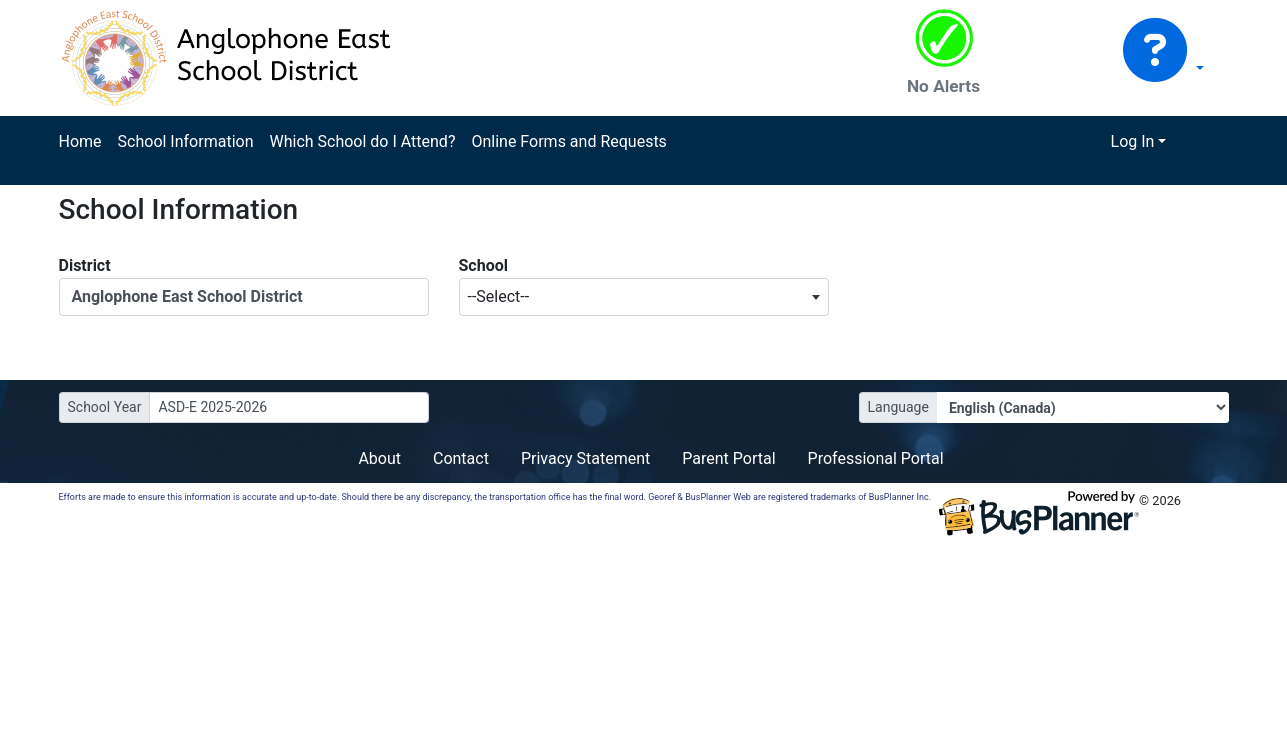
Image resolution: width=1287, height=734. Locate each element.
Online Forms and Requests (568, 141)
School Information (186, 141)
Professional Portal (876, 458)
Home (80, 141)
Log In (1133, 141)
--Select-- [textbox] (499, 296)
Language (898, 407)
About (379, 458)
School (483, 265)
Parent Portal (728, 458)
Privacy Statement (585, 458)
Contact (461, 458)
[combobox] (644, 297)
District (85, 265)
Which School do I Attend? (362, 141)
